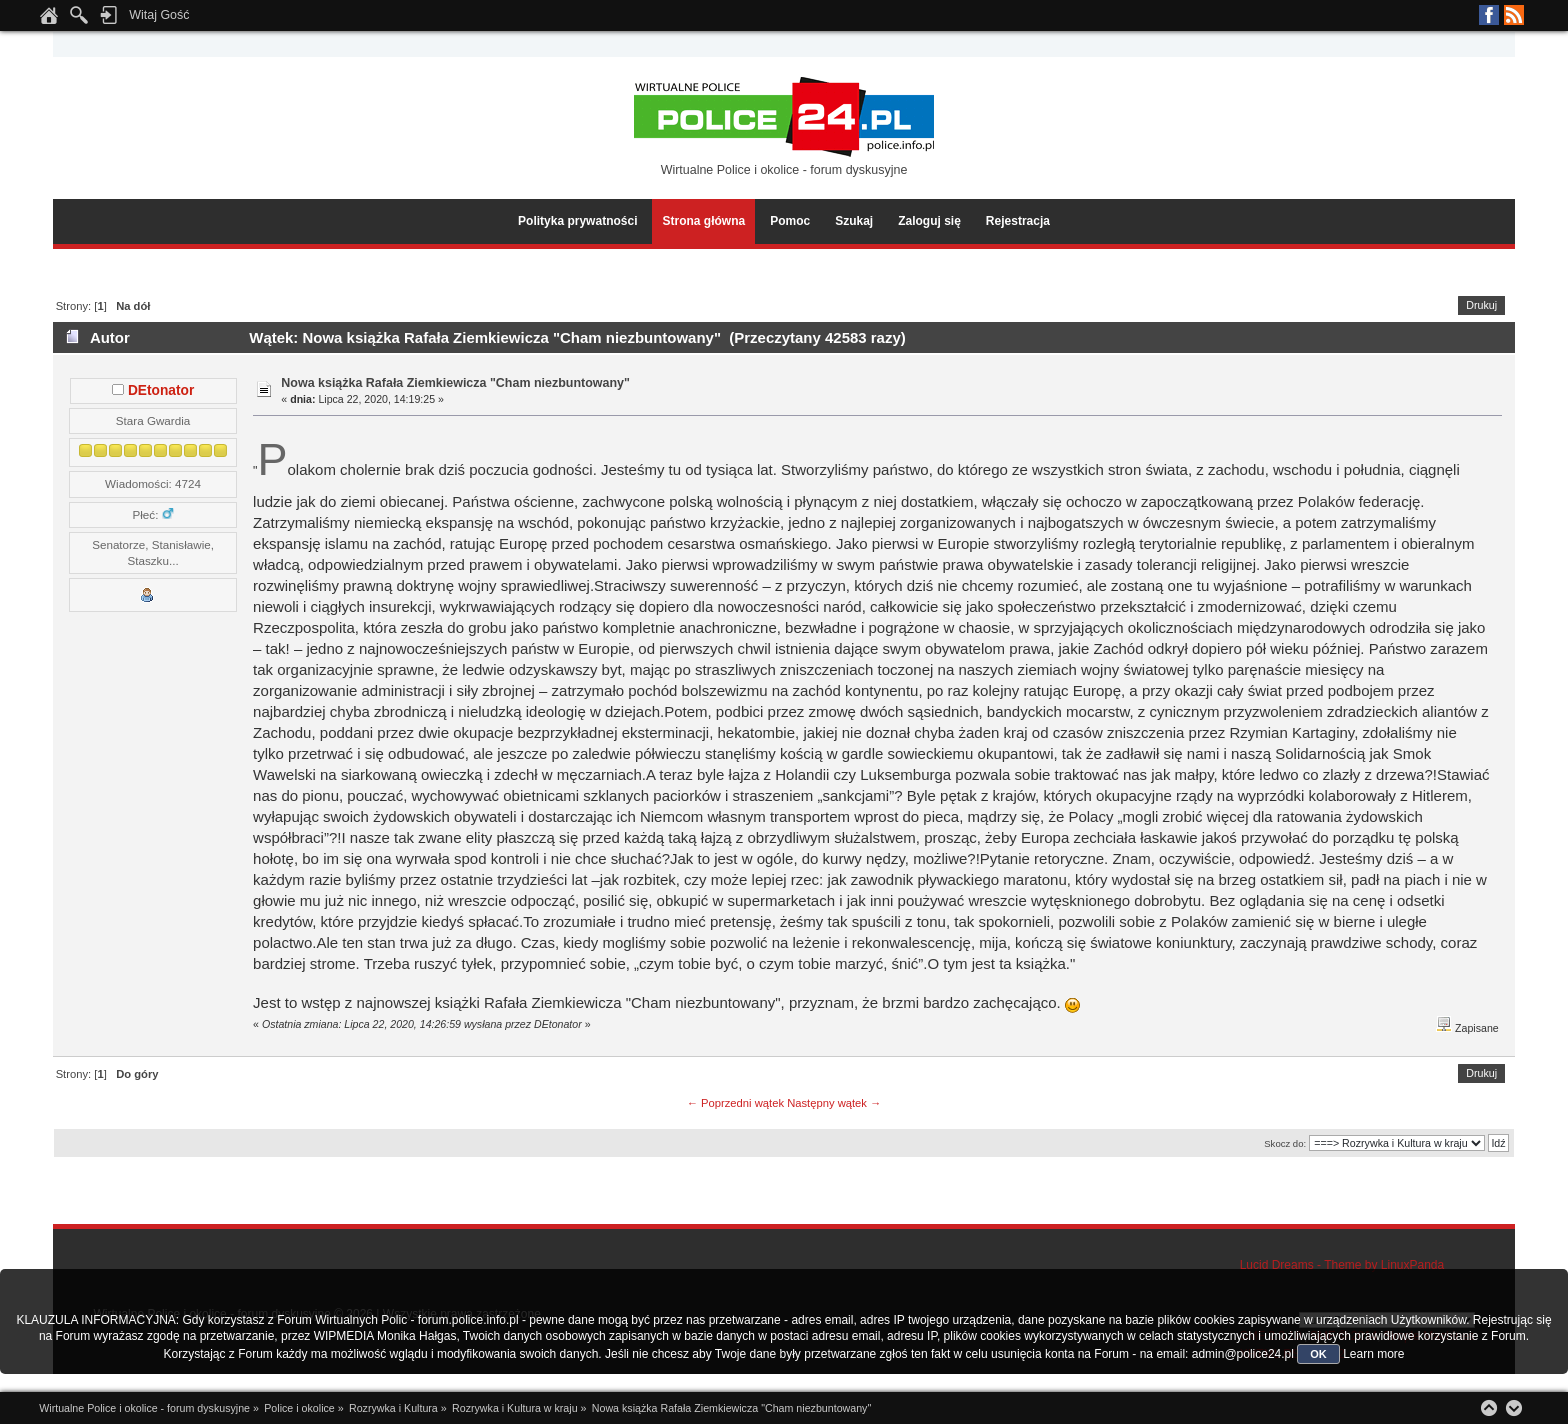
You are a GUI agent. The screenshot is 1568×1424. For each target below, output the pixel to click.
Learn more (1373, 1354)
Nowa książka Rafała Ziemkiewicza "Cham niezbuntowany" (455, 383)
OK (1318, 1354)
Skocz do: (1285, 1143)
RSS (1514, 15)
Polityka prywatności (577, 221)
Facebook (1489, 15)
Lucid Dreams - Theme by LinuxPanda (1342, 1265)
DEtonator (161, 390)
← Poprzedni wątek (735, 1103)
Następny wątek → (834, 1103)
